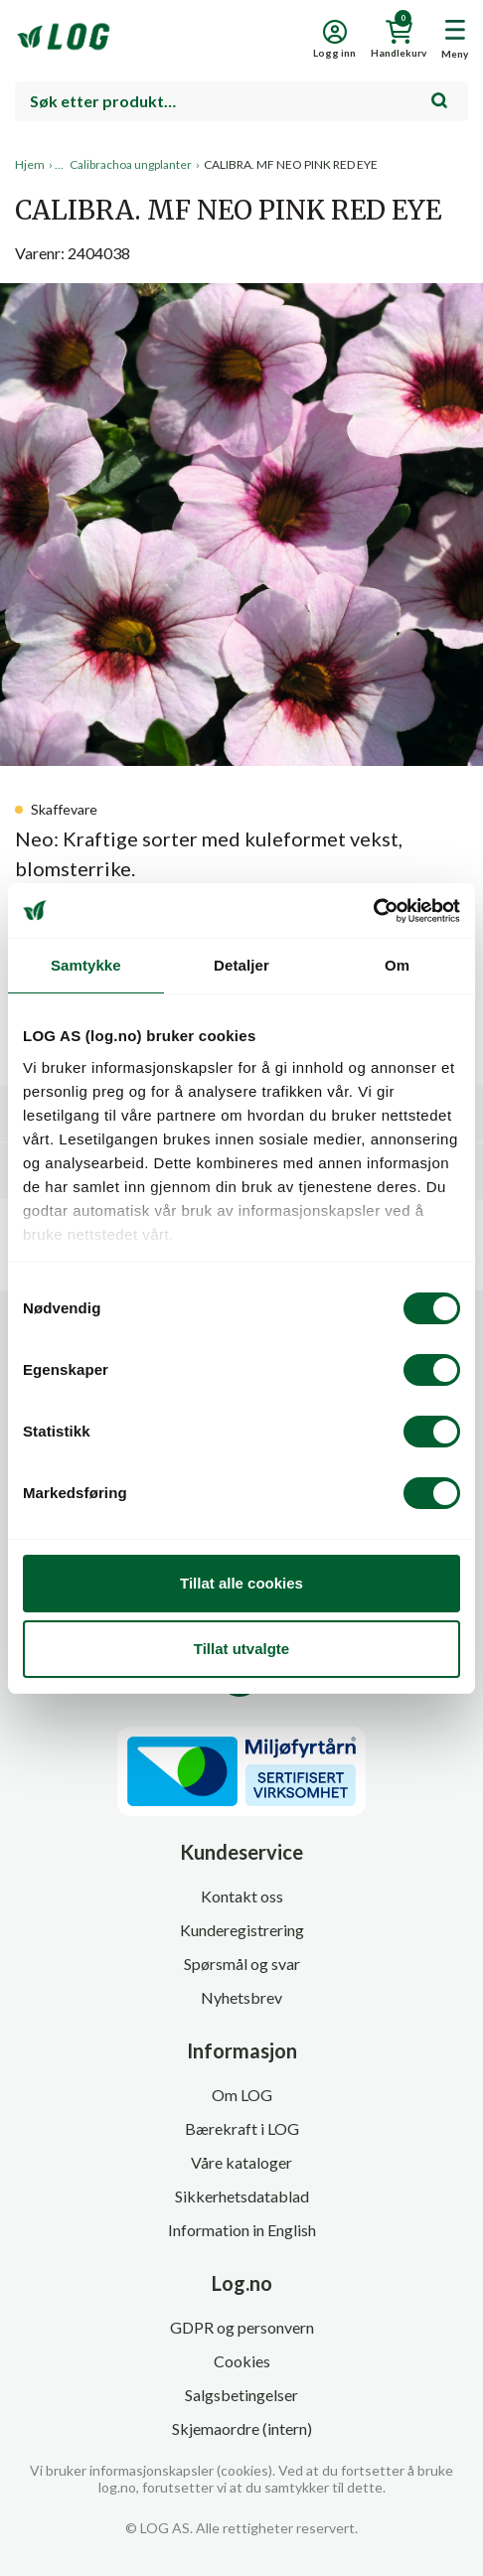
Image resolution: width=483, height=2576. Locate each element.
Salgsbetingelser (241, 2394)
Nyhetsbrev (241, 1997)
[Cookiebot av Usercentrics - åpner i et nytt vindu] (373, 911)
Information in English (242, 2229)
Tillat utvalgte (241, 1648)
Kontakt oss (242, 1896)
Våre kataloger (241, 2162)
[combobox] (241, 101)
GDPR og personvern (242, 2327)
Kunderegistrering (242, 1929)
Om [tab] (397, 965)
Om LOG (242, 2094)
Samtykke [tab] (86, 965)
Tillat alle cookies (241, 1583)
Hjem (30, 164)
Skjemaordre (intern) (242, 2428)
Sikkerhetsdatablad (242, 2196)
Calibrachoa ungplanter (131, 164)
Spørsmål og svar (242, 1963)
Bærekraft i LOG (242, 2128)
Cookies (242, 2360)
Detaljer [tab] (241, 965)
